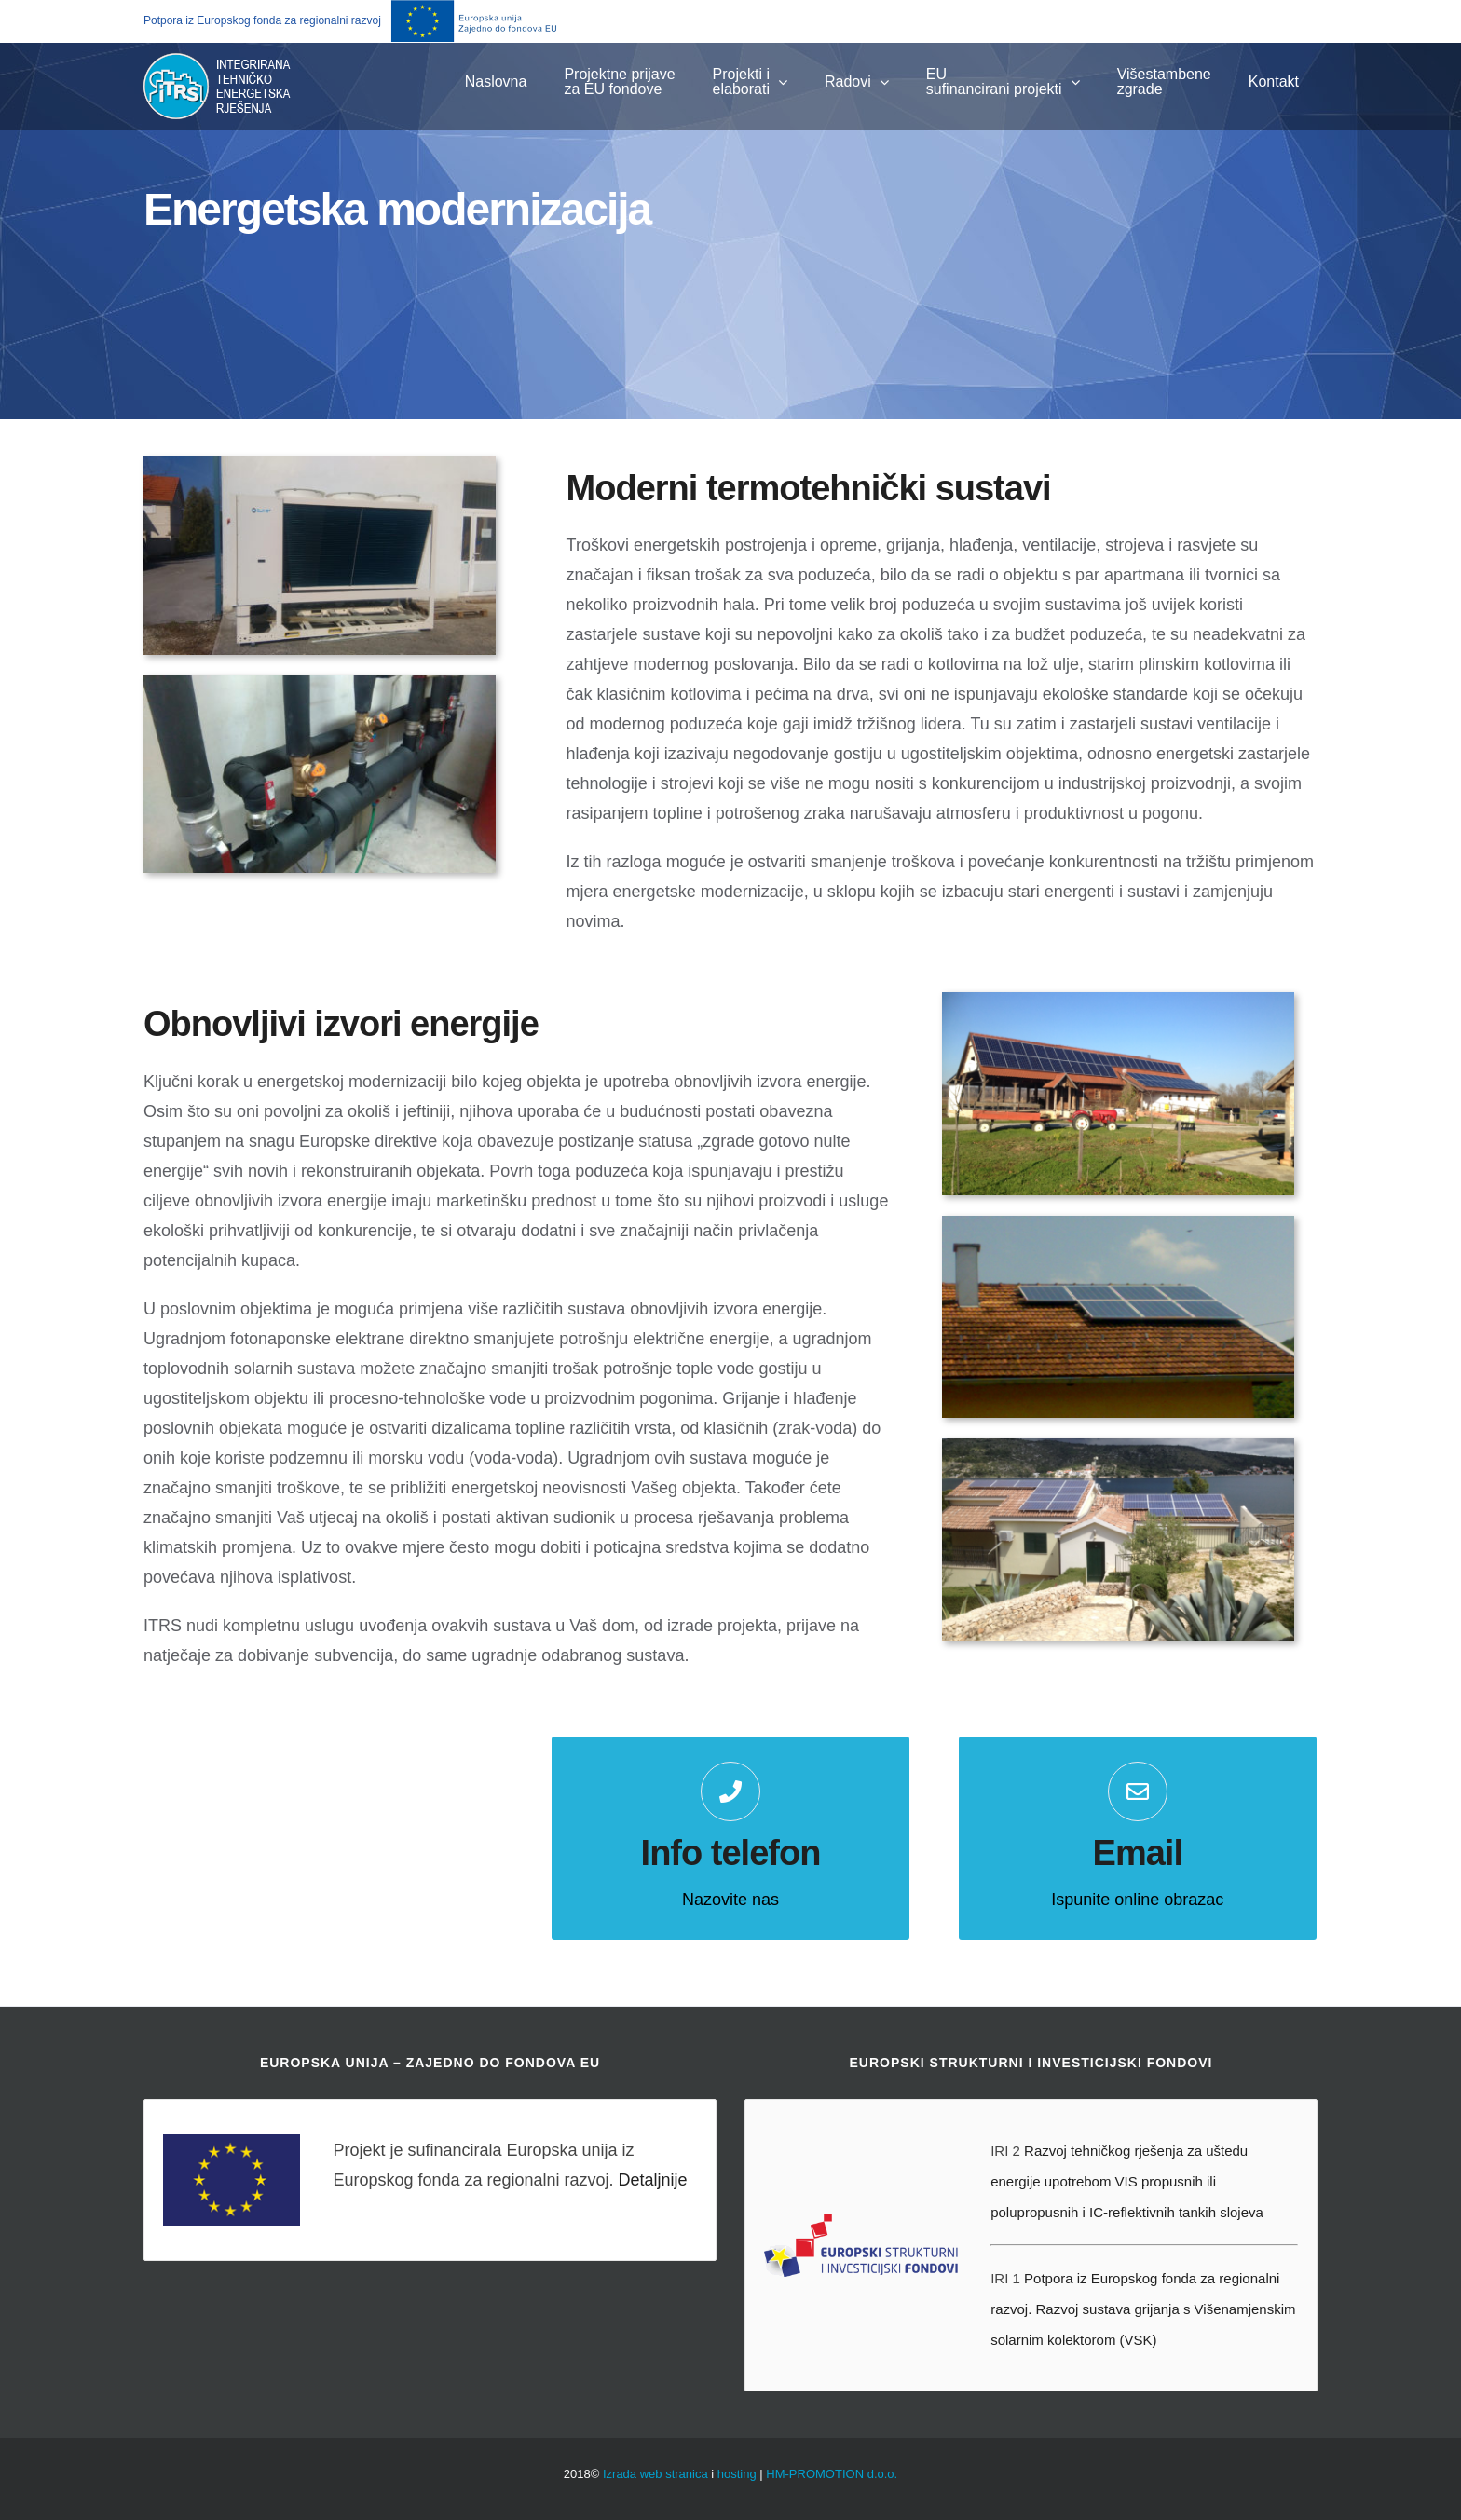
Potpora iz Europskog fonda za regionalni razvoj (262, 20)
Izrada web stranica (655, 2474)
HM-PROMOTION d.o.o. (831, 2474)
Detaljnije (653, 2180)
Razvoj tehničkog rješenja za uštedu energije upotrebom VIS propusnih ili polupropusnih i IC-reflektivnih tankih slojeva (1126, 2181)
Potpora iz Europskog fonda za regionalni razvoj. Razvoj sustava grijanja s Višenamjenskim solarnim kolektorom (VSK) (1142, 2309)
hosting (737, 2474)
